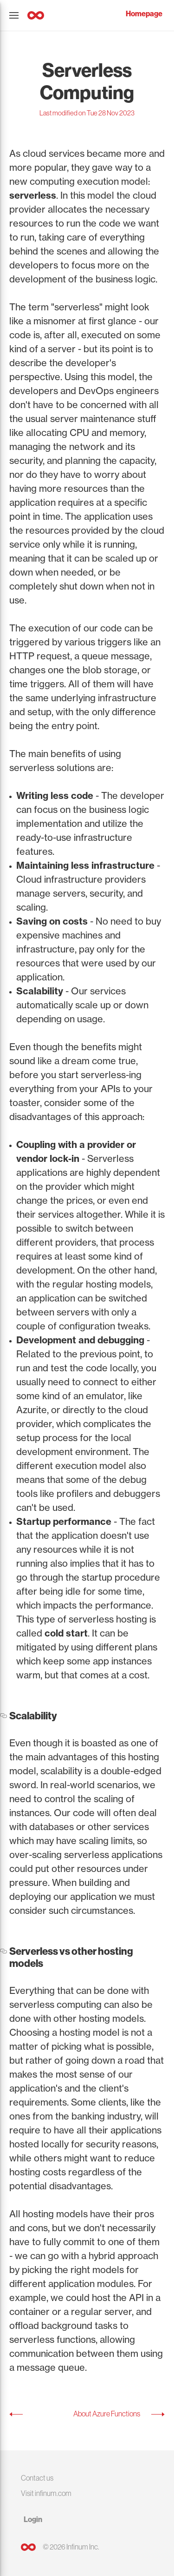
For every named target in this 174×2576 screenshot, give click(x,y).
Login (33, 2519)
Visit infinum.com (46, 2493)
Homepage (144, 13)
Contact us (37, 2478)
